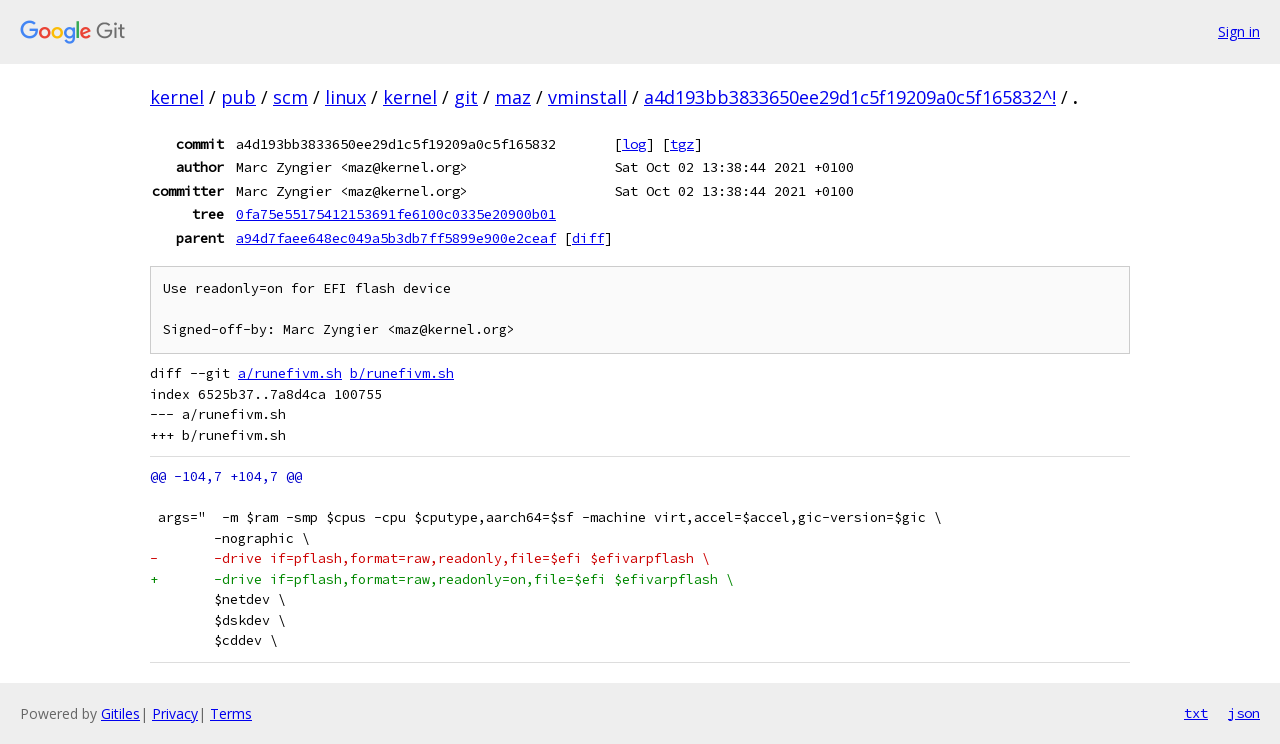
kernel (177, 97)
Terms (231, 713)
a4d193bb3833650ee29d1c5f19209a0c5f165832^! (850, 97)
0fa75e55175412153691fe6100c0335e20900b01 (396, 214)
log (634, 144)
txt (1196, 713)
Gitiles (120, 713)
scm (290, 97)
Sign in (1239, 31)
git (466, 97)
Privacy (175, 713)
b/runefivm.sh (402, 373)
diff (588, 238)
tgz (682, 144)
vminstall (587, 97)
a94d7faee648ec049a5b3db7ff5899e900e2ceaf (396, 238)
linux (345, 97)
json (1244, 713)
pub (238, 97)
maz (513, 97)
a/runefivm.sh (290, 373)
